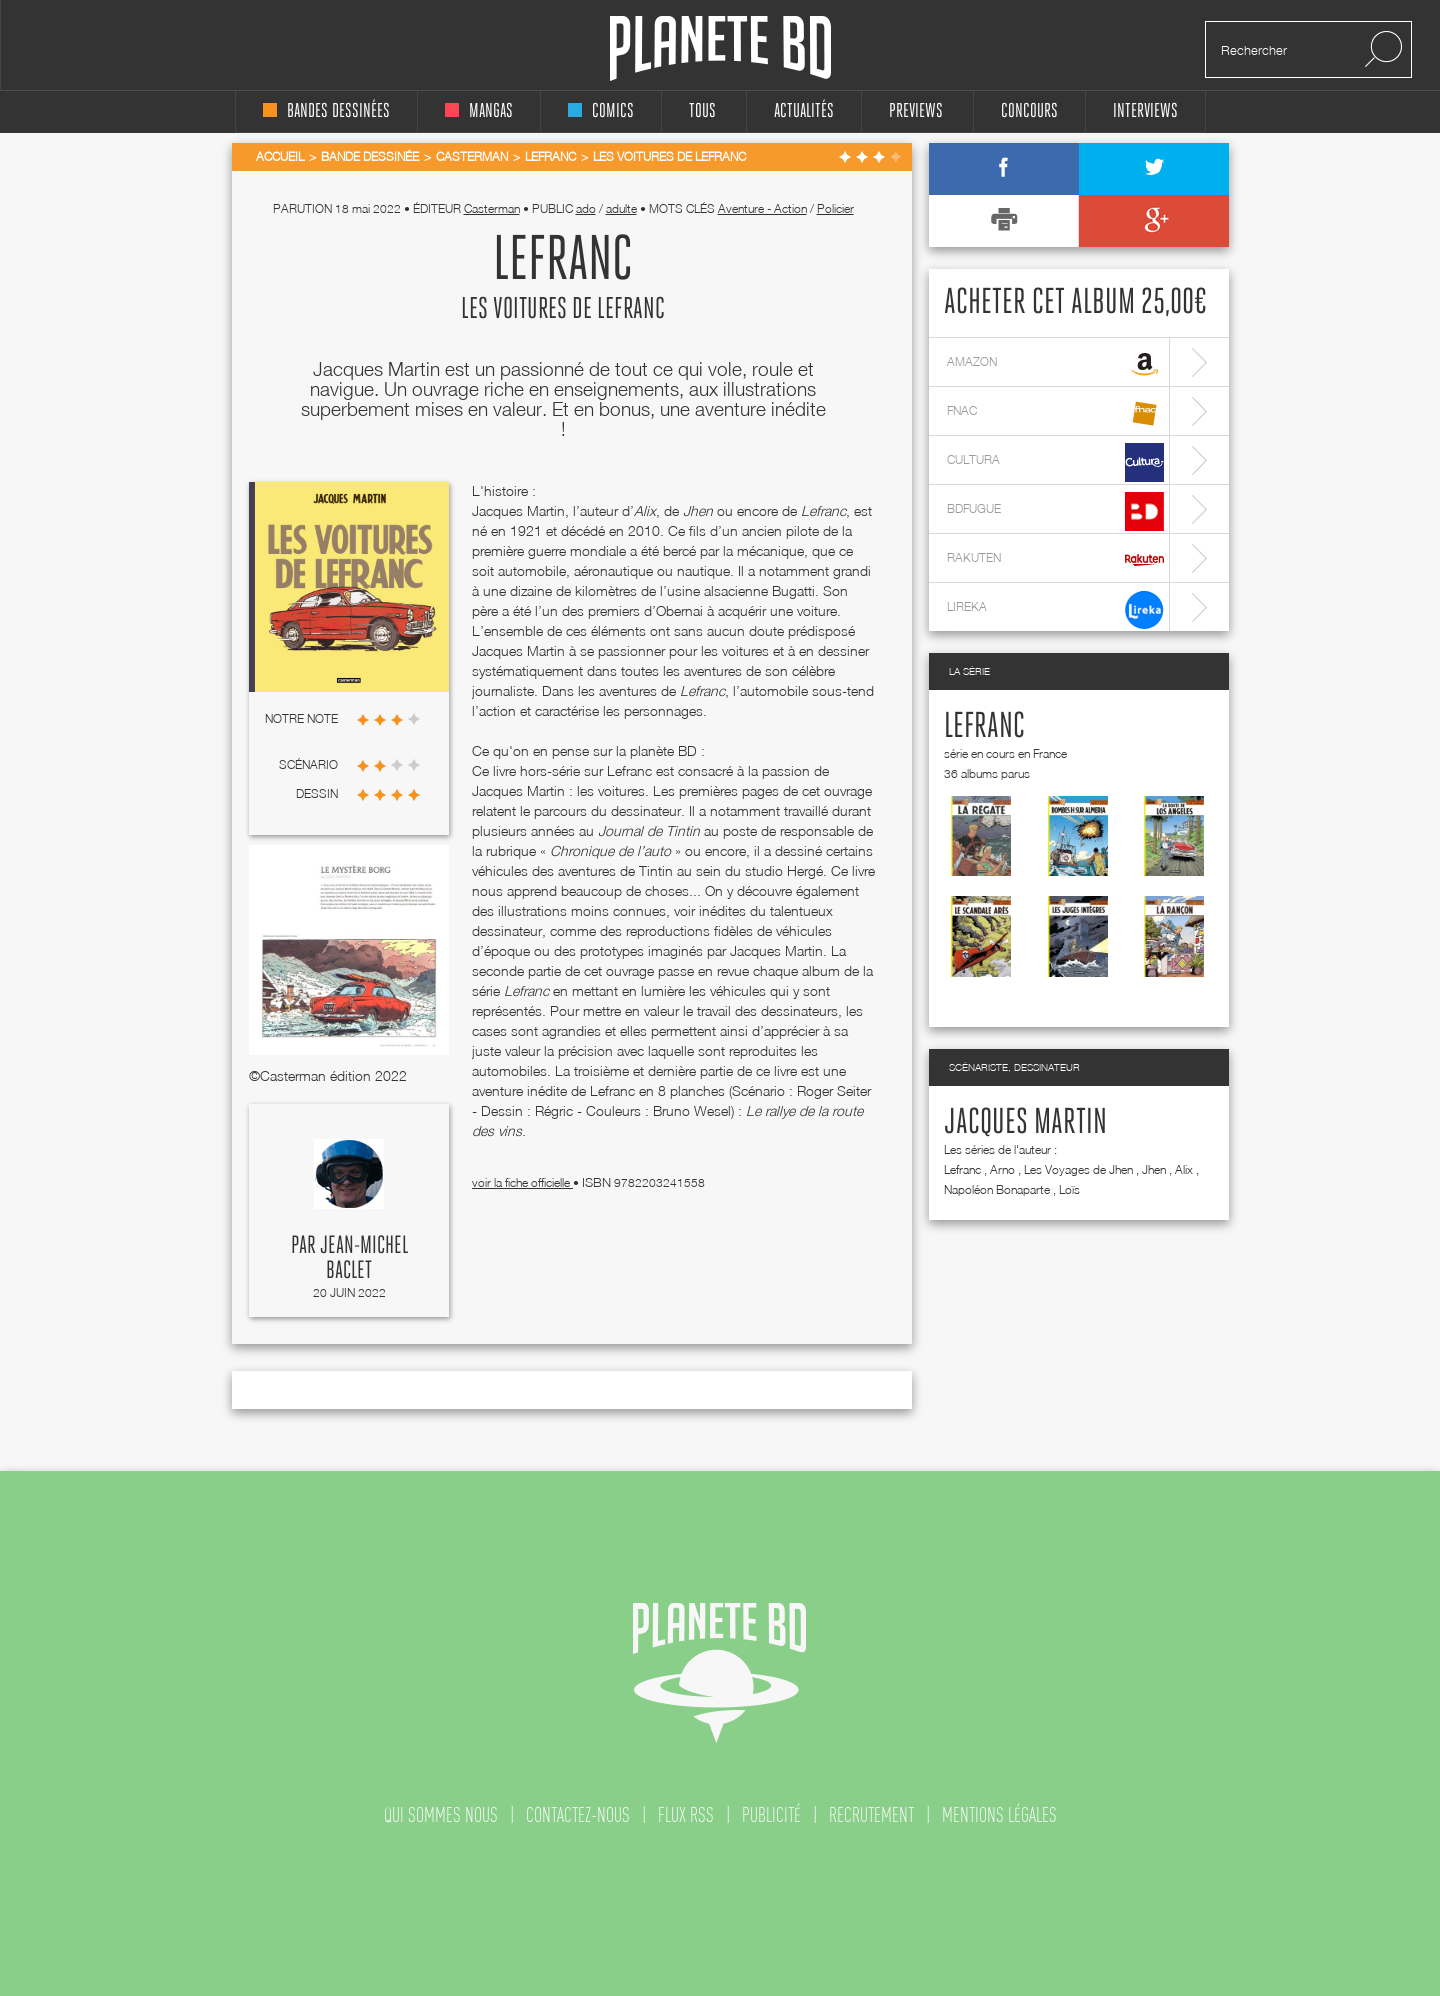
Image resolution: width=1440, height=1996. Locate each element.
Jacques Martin (1025, 1123)
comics (601, 111)
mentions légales (999, 1815)
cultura (1055, 462)
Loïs (1069, 1189)
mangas (479, 111)
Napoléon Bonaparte (997, 1189)
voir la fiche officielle (522, 1182)
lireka (1055, 609)
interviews (1145, 111)
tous (702, 111)
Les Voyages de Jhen (1078, 1169)
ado (586, 208)
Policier (835, 208)
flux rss (686, 1815)
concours (1029, 111)
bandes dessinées (326, 111)
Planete (720, 48)
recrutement (871, 1815)
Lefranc (984, 727)
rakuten (1055, 560)
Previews (916, 111)
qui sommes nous (441, 1815)
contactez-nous (578, 1815)
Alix (1184, 1169)
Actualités (804, 111)
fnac (1055, 413)
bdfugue (1055, 511)
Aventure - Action (762, 208)
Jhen (1154, 1169)
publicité (771, 1815)
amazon (1055, 364)
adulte (621, 208)
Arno (1002, 1169)
